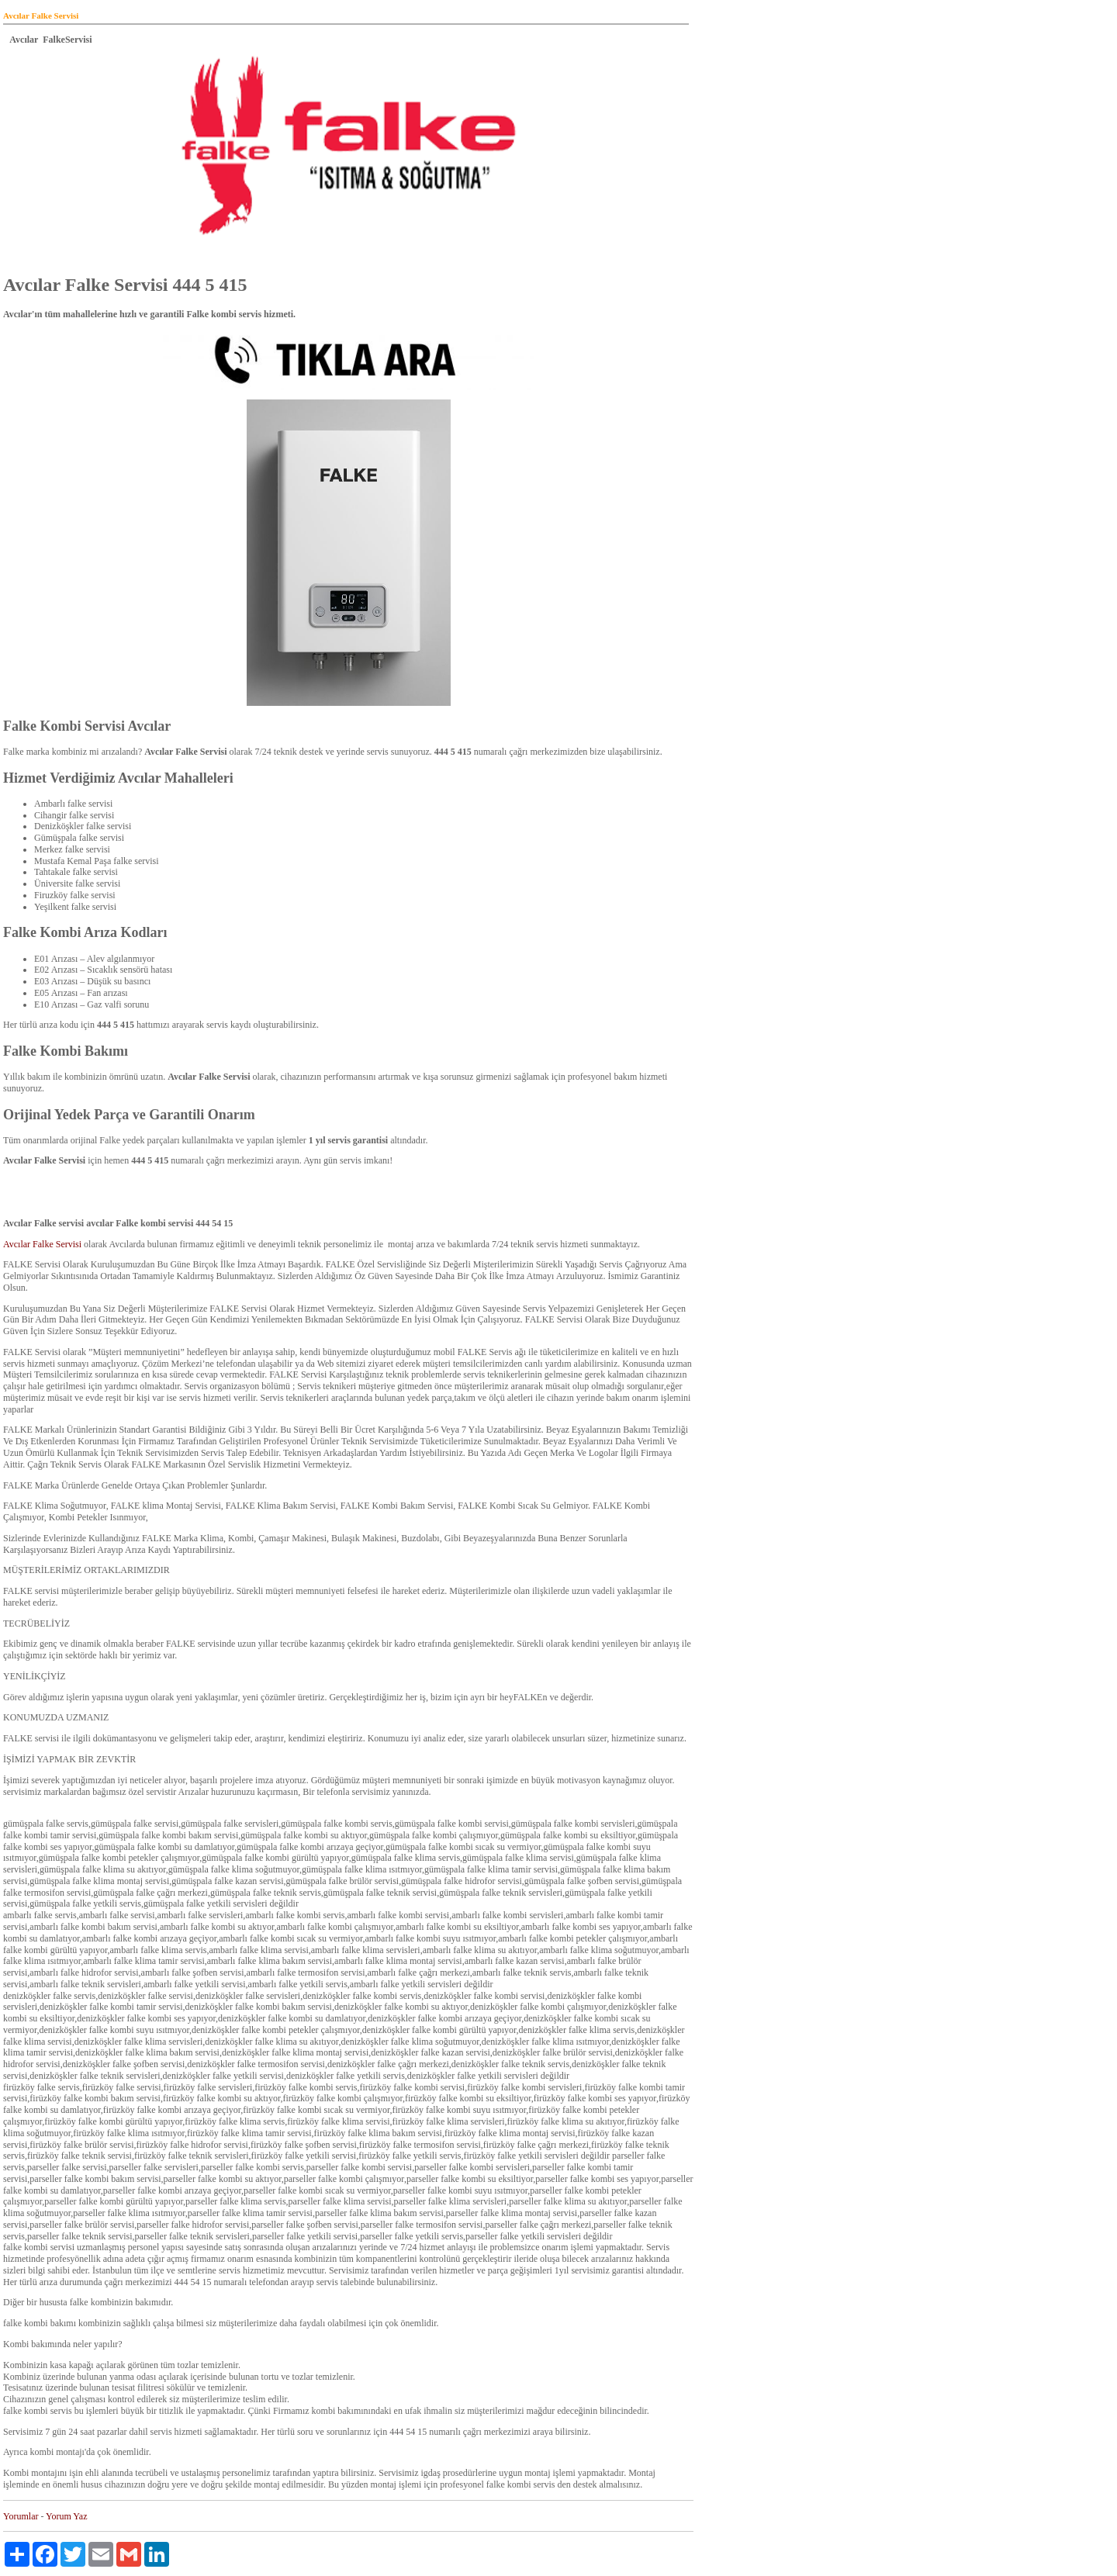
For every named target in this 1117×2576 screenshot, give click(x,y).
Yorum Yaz (66, 2516)
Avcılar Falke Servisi (43, 1244)
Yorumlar (20, 2516)
